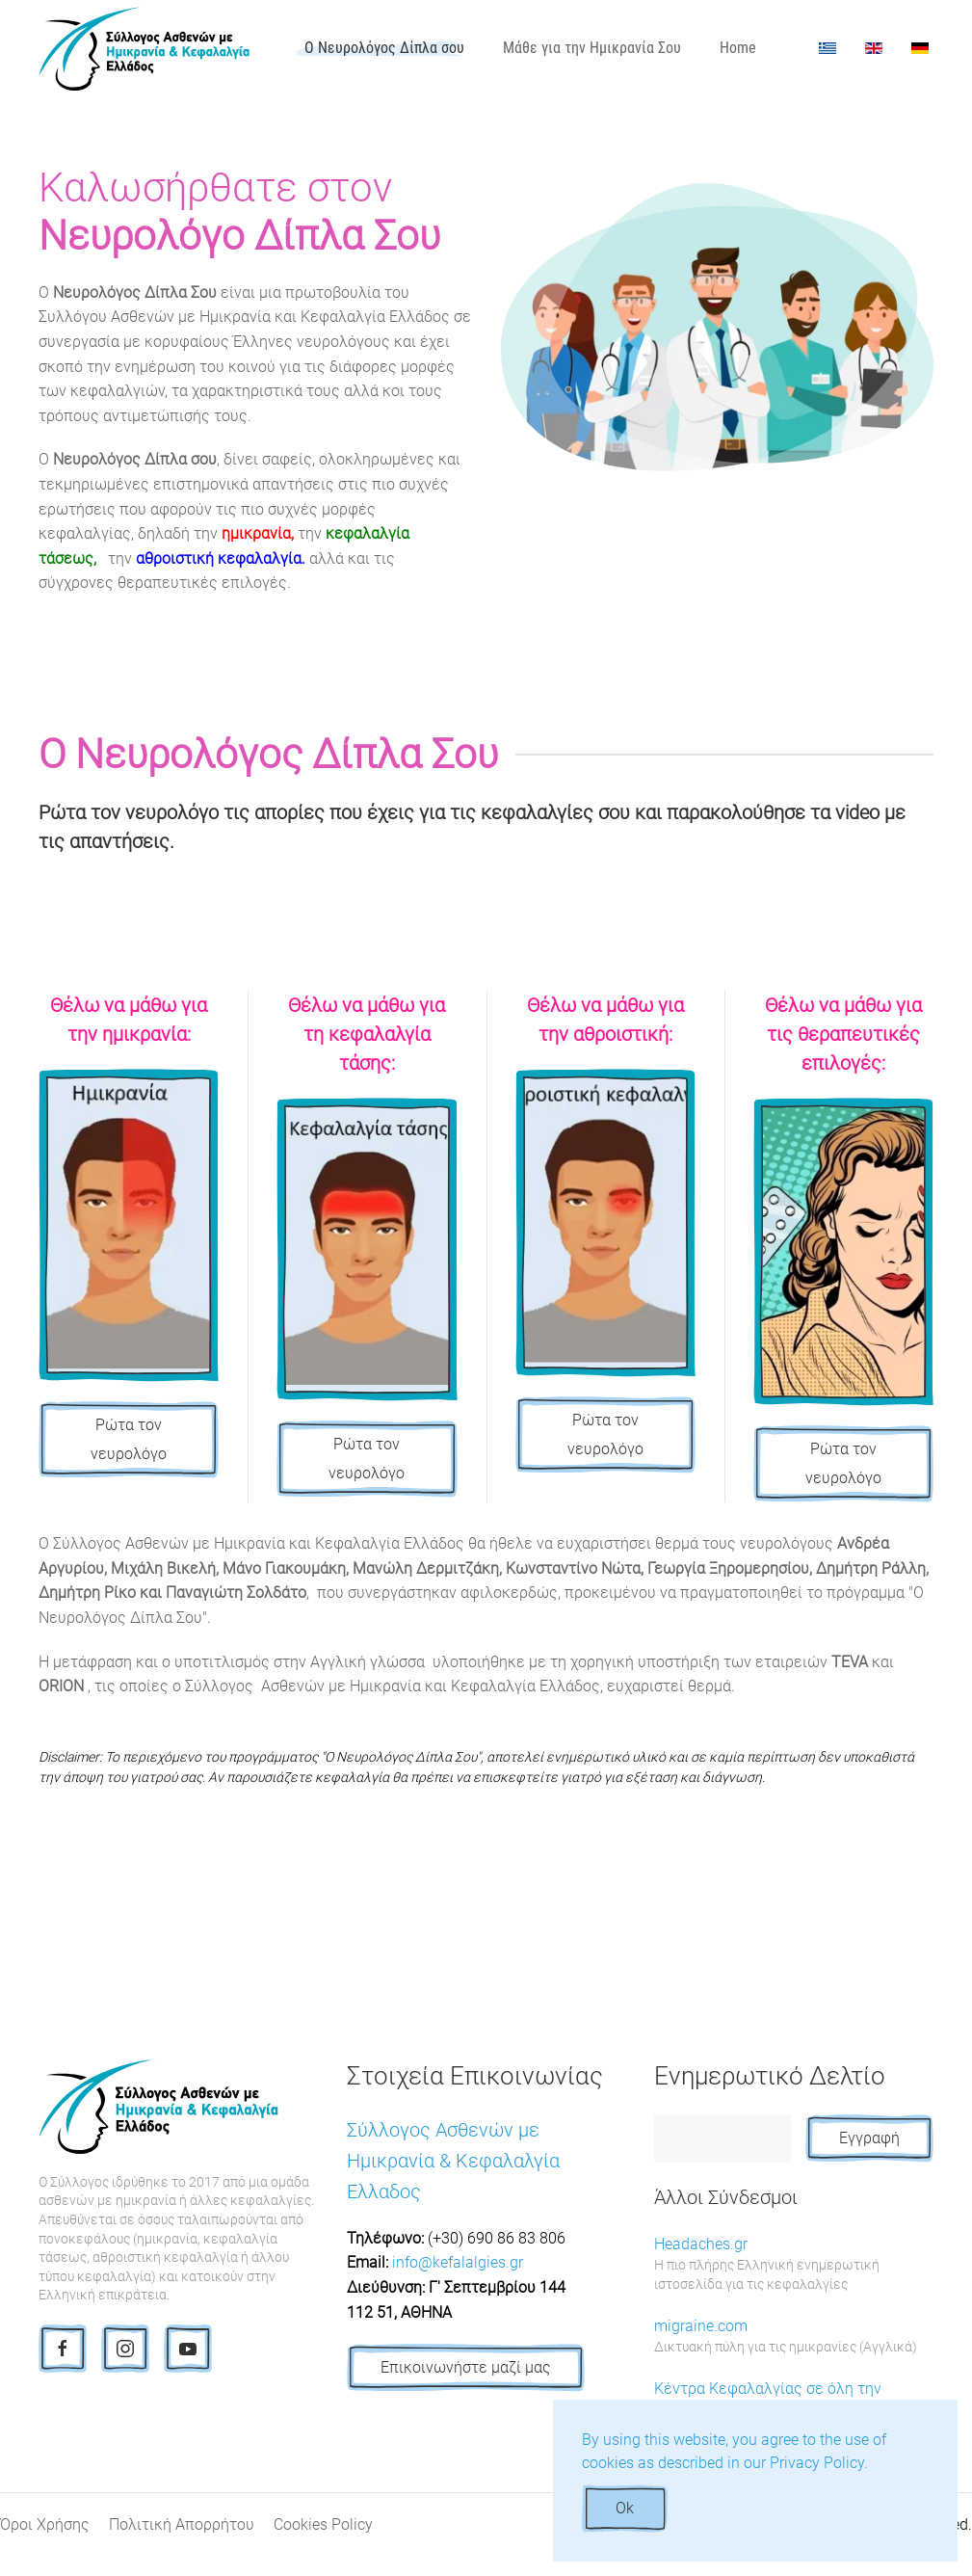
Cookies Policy (323, 2524)
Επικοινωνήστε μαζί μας (466, 2367)
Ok (625, 2508)
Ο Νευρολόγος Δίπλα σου (384, 48)
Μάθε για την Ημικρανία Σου (592, 48)
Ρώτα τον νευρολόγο (129, 1439)
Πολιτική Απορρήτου (181, 2524)
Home (738, 48)
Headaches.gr (793, 2265)
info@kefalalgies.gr (457, 2262)
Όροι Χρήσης (45, 2524)
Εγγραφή (869, 2138)
